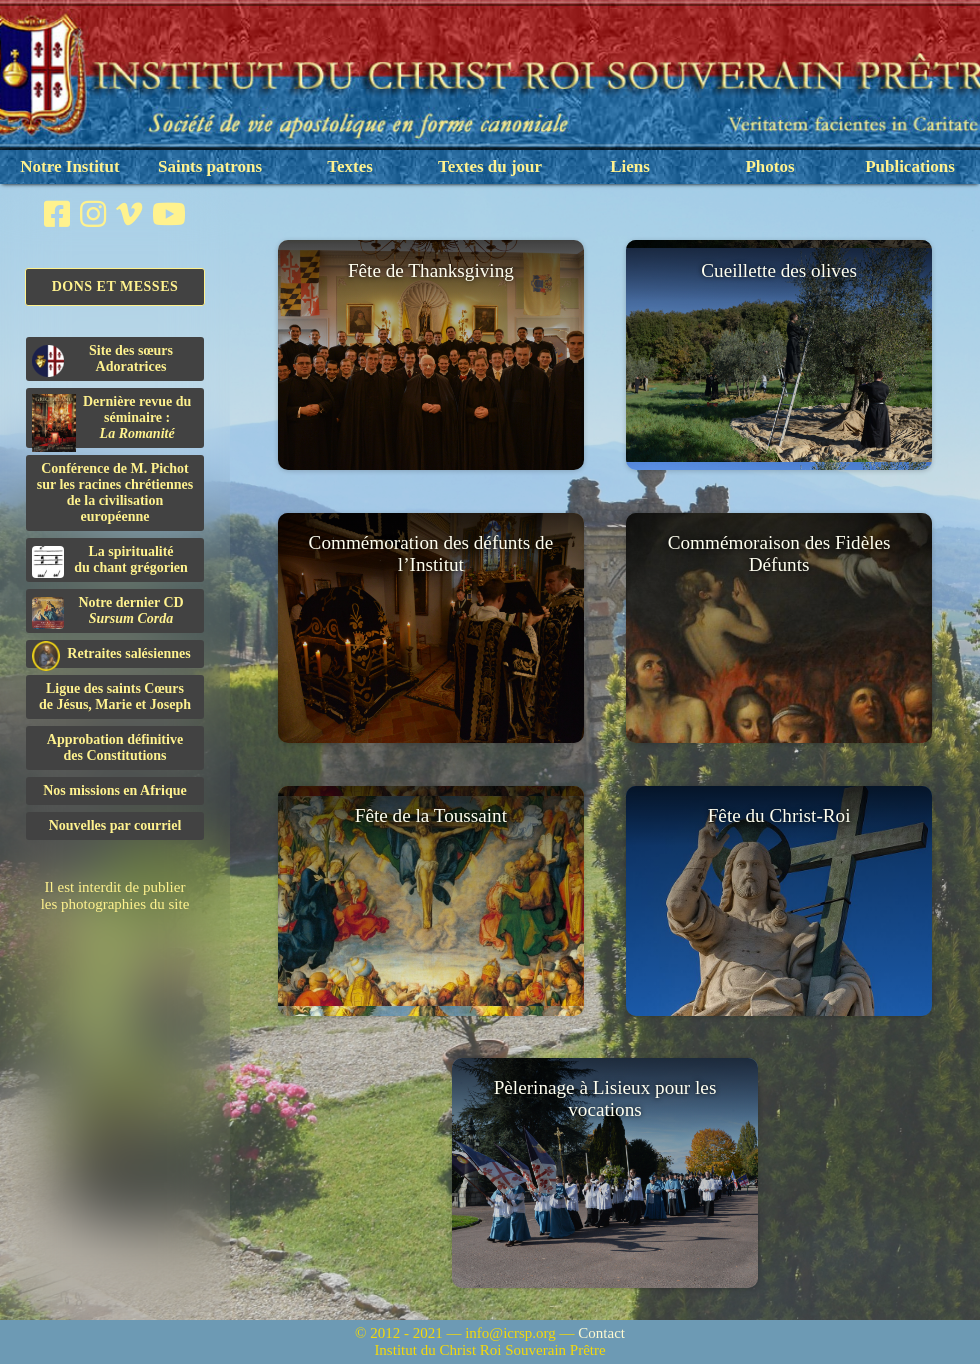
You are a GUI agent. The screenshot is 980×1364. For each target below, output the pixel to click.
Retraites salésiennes (111, 654)
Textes (350, 166)
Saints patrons (210, 166)
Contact (601, 1333)
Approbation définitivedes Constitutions (115, 747)
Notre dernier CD (108, 612)
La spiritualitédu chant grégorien (110, 561)
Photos (769, 166)
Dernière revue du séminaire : (111, 421)
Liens (630, 166)
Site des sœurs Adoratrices (102, 360)
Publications (910, 166)
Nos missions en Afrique (115, 790)
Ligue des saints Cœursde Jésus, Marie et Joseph (115, 696)
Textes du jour (490, 166)
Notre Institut (69, 166)
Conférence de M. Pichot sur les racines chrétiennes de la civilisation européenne (115, 492)
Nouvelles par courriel (115, 825)
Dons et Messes (115, 286)
